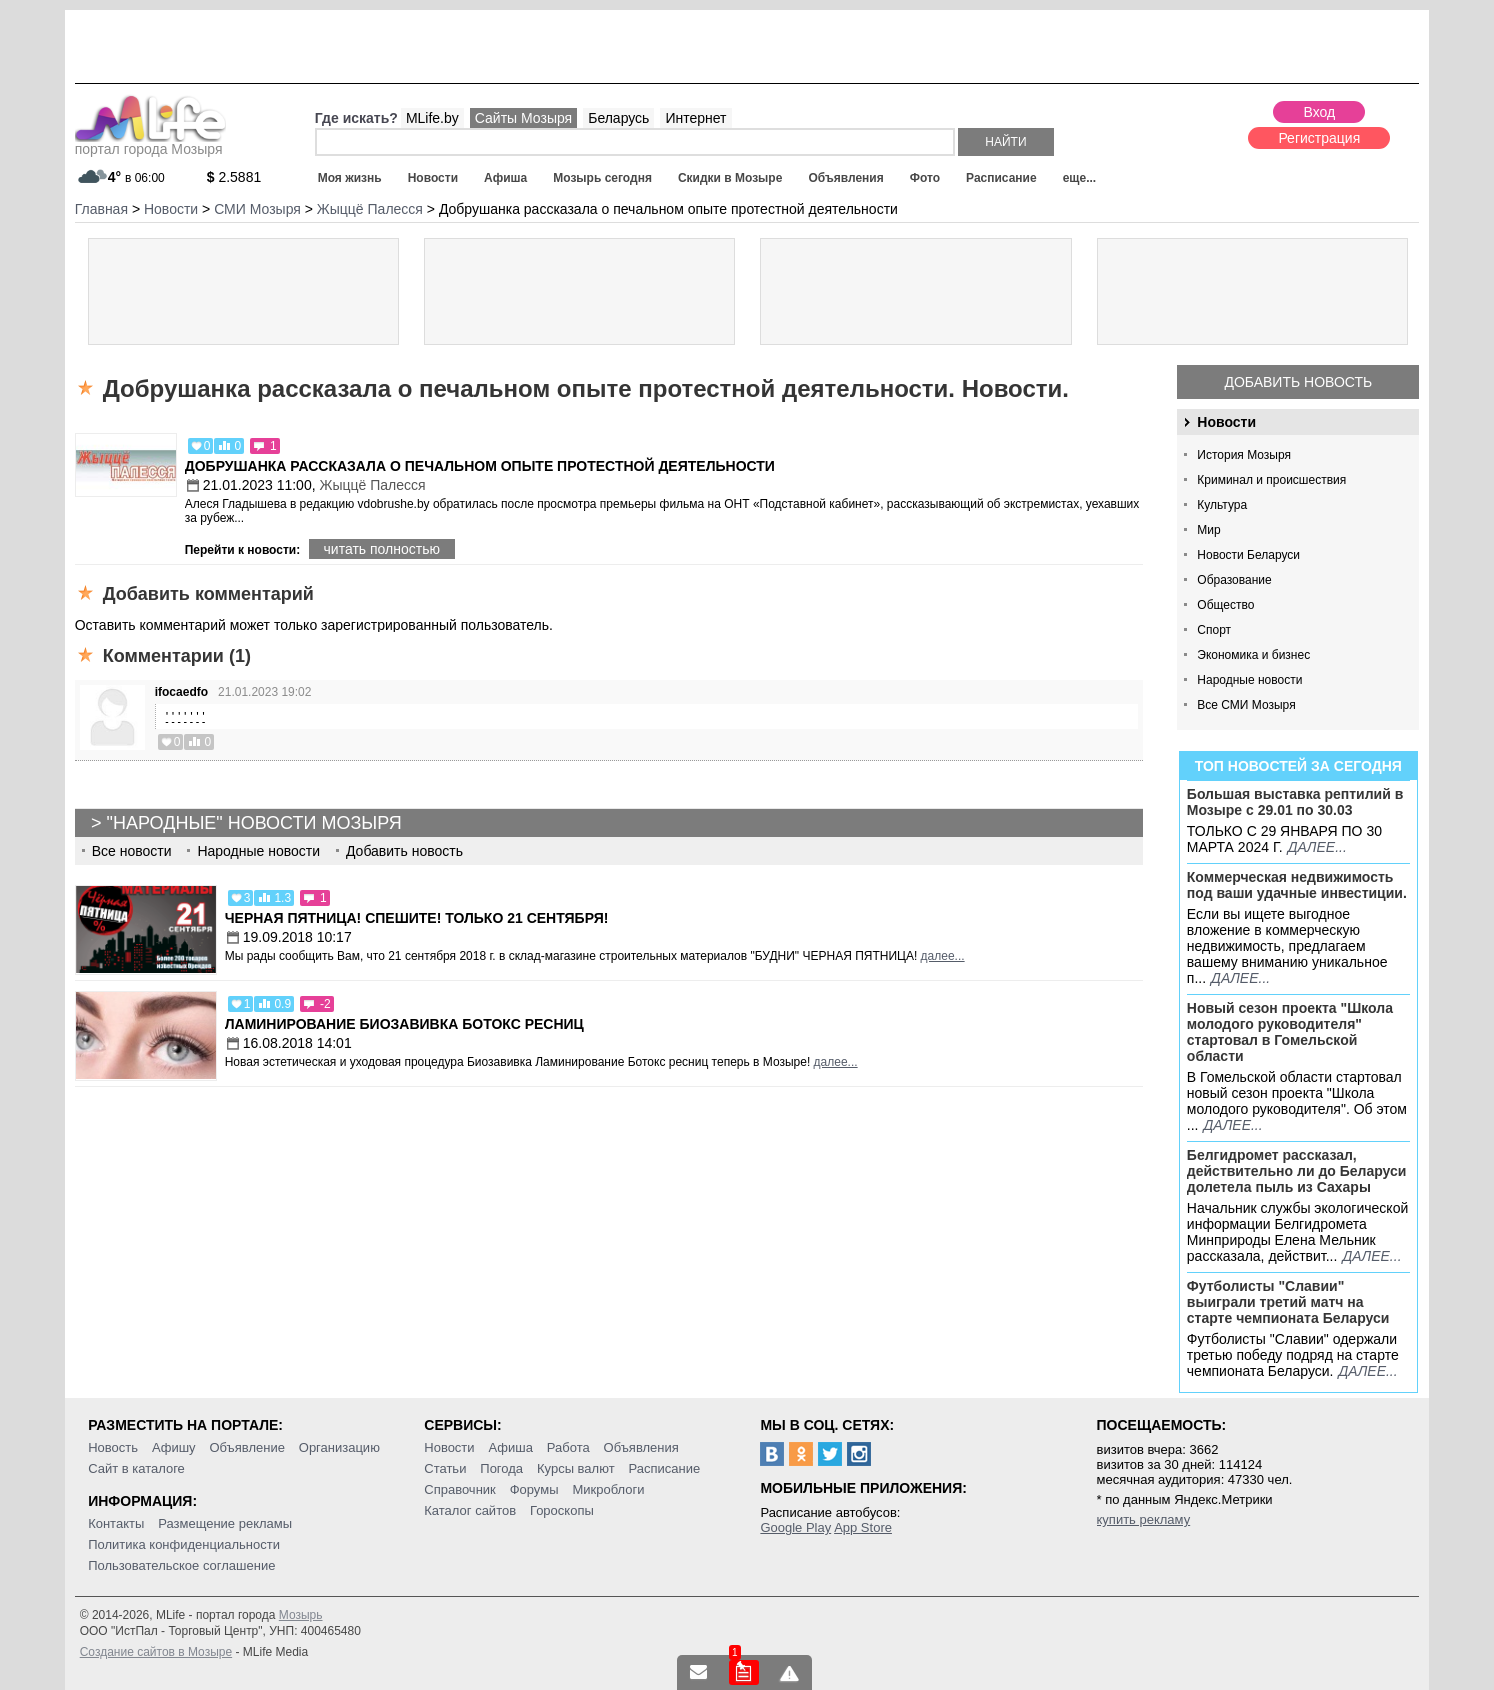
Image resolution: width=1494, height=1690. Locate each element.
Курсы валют (576, 1468)
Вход (1319, 112)
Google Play (795, 1527)
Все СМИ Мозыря (1246, 705)
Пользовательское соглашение (181, 1565)
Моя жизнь (350, 178)
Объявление (246, 1447)
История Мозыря (1244, 455)
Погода (501, 1468)
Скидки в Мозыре (730, 178)
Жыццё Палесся (372, 485)
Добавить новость (1298, 382)
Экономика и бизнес (1253, 655)
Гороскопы (562, 1510)
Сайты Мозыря (523, 118)
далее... (1317, 847)
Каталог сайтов (470, 1510)
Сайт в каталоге (136, 1468)
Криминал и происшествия (1271, 480)
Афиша (505, 178)
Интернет (695, 118)
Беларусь (618, 118)
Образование (1234, 580)
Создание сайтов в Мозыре (156, 1652)
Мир (1208, 530)
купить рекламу (1144, 1519)
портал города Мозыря (150, 143)
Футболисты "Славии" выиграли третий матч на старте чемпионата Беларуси (1288, 1302)
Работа (568, 1447)
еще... (1079, 178)
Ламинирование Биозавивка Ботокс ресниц (404, 1024)
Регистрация (1319, 138)
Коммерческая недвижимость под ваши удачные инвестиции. (1297, 885)
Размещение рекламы (225, 1523)
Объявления (845, 178)
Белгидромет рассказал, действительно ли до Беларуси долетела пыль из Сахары (1297, 1171)
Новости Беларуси (1248, 555)
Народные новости (1249, 680)
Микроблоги (608, 1489)
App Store (863, 1527)
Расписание (1001, 178)
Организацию (339, 1447)
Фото (925, 178)
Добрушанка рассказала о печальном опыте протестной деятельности (480, 466)
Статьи (445, 1468)
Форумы (534, 1489)
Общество (1225, 605)
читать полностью (382, 549)
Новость (113, 1447)
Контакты (116, 1523)
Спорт (1214, 630)
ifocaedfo (181, 692)
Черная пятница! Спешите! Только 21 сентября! (417, 918)
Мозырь (301, 1615)
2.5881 (234, 177)
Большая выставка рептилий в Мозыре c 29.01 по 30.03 (1295, 802)
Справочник (460, 1489)
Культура (1222, 505)
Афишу (174, 1447)
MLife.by (432, 118)
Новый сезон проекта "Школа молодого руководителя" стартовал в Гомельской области (1290, 1032)
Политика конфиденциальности (184, 1544)
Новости (433, 178)
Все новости (132, 851)
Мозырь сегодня (602, 178)
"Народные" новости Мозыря (254, 823)
